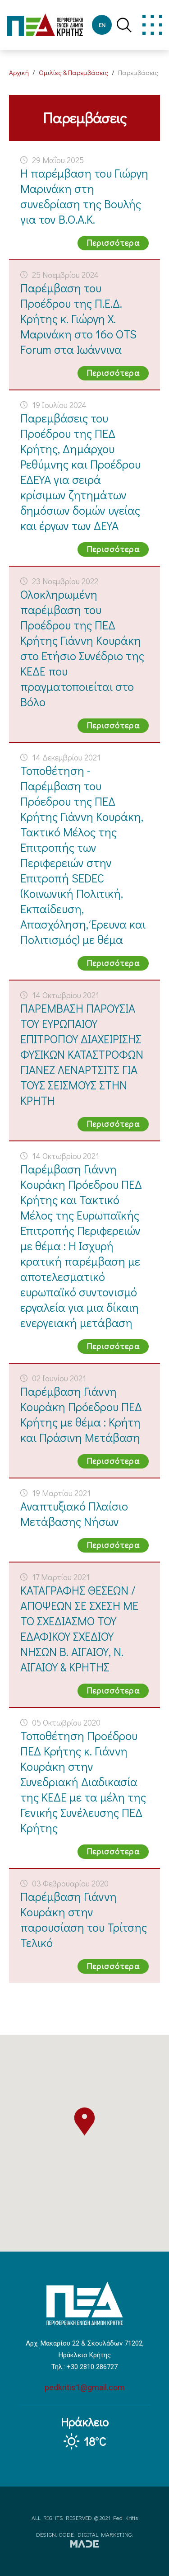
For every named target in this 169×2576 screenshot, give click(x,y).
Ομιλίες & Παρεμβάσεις (73, 72)
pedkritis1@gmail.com (85, 2387)
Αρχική (19, 72)
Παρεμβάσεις (138, 72)
